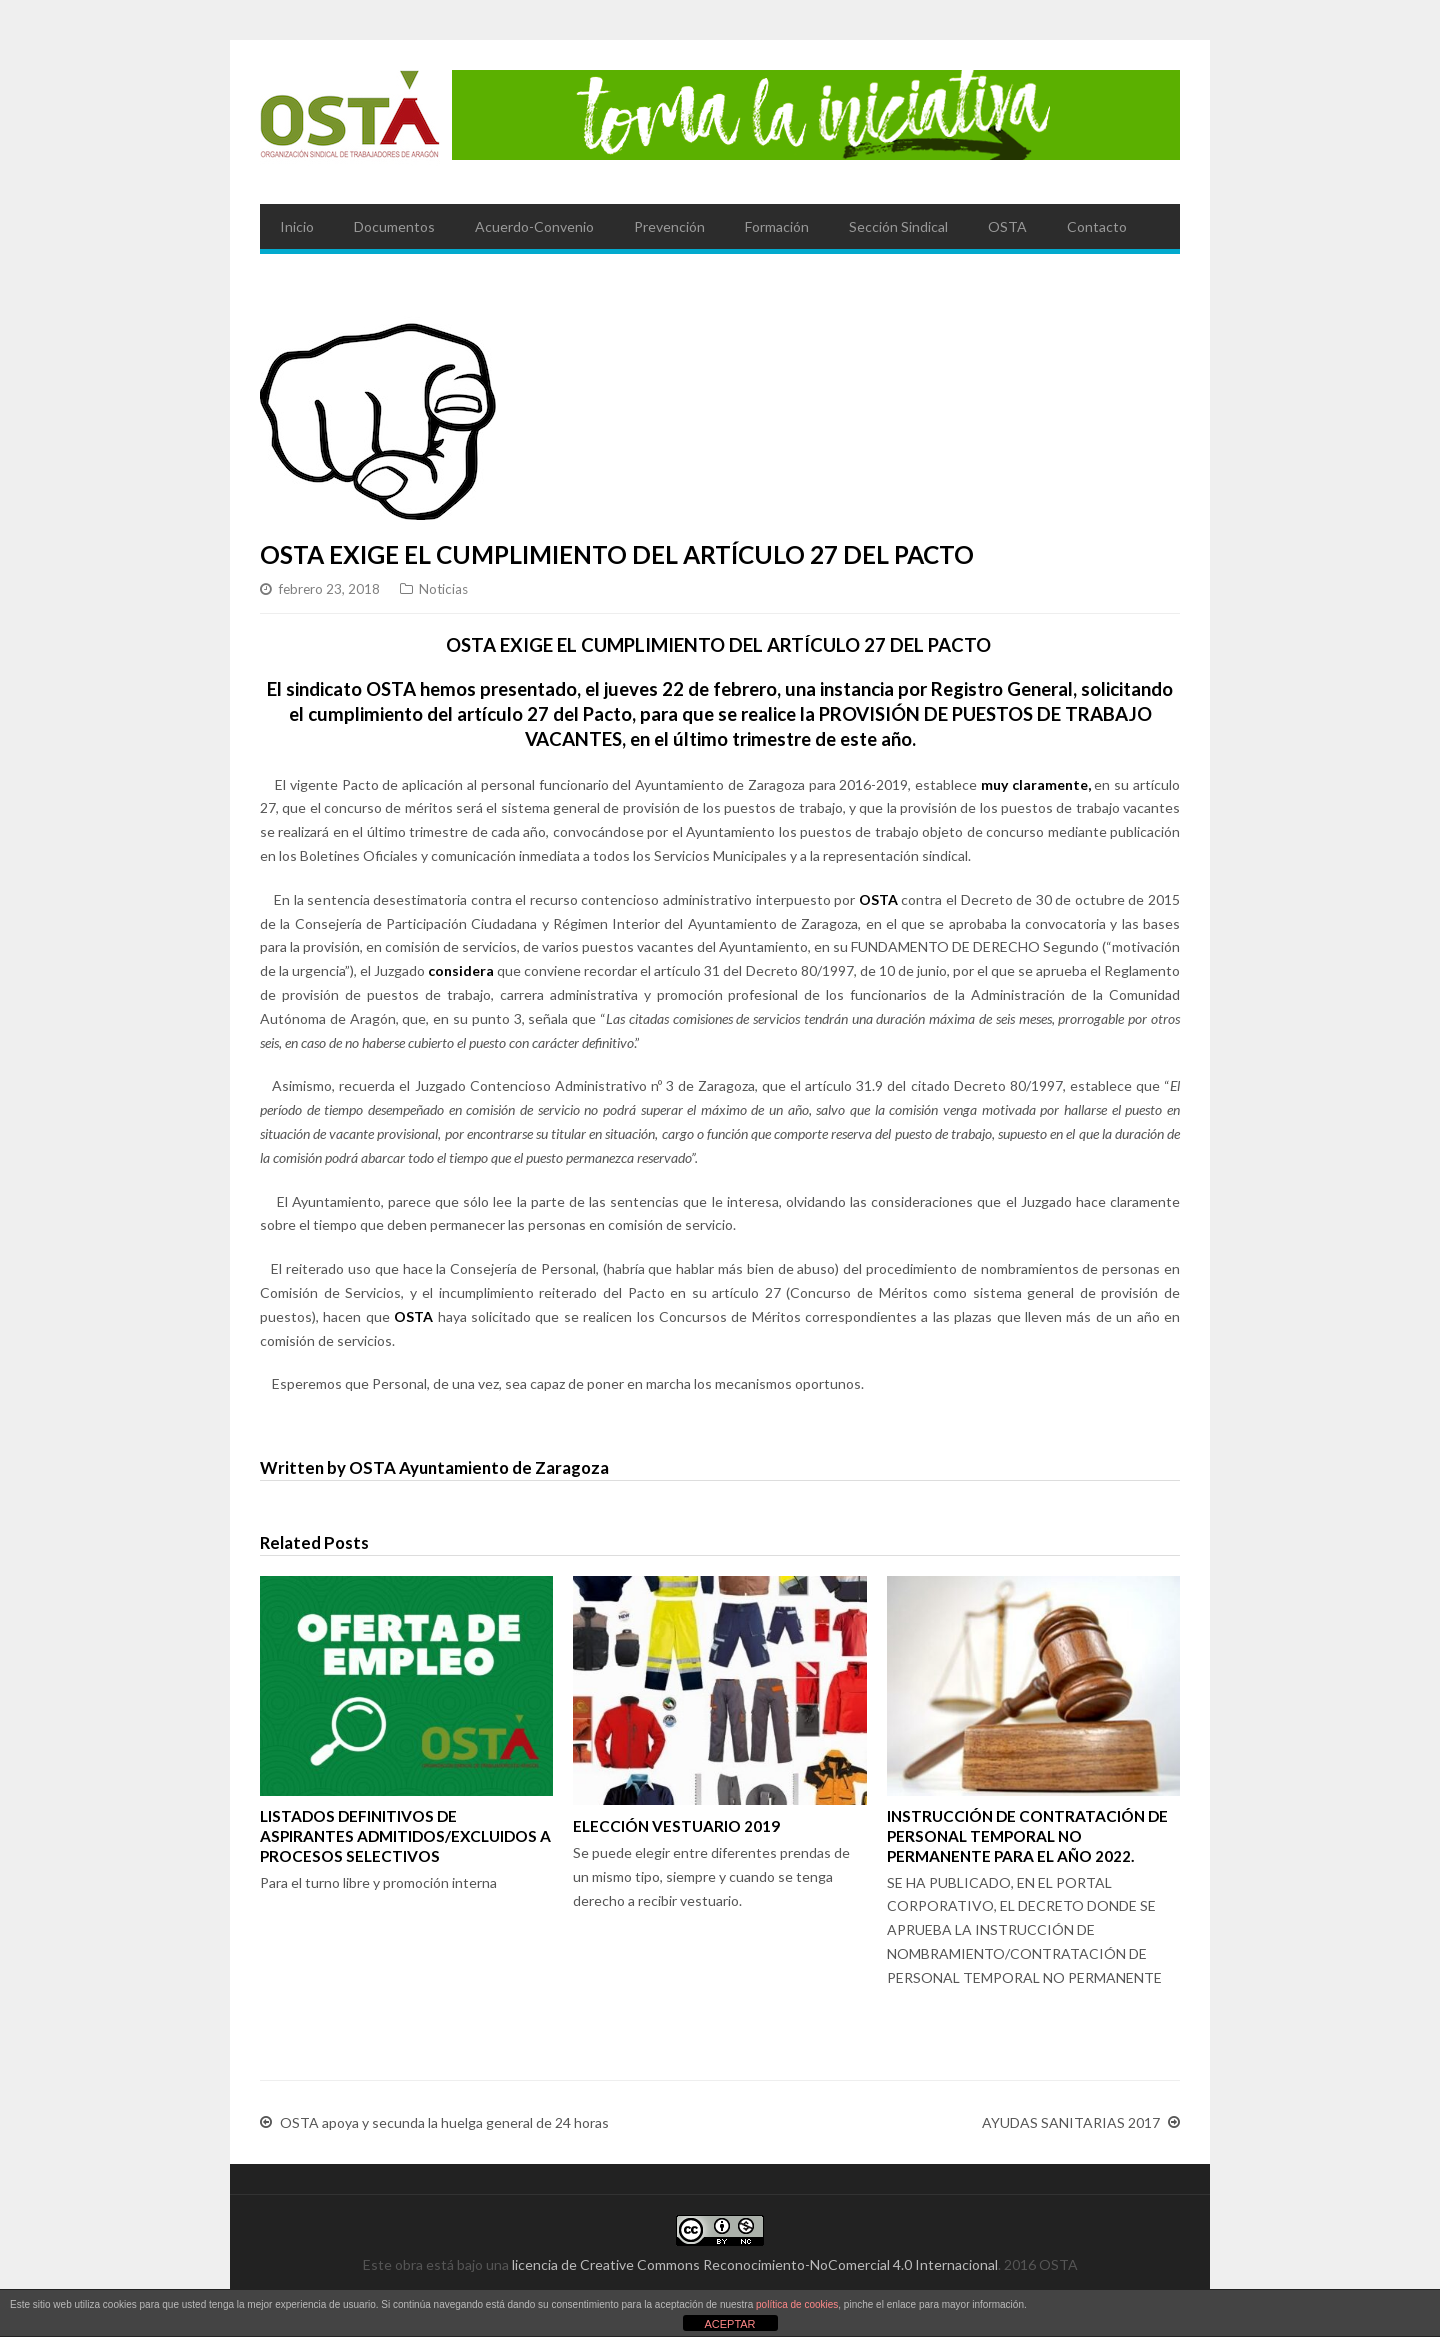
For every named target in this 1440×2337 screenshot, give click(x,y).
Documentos (394, 226)
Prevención (669, 226)
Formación (777, 226)
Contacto (1097, 226)
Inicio (297, 226)
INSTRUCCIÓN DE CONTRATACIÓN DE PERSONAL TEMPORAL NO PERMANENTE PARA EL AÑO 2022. (1027, 1836)
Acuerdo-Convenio (534, 226)
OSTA (1007, 226)
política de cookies (797, 2304)
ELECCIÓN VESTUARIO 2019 (676, 1826)
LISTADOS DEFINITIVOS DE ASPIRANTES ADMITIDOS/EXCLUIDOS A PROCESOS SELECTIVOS (405, 1836)
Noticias (443, 589)
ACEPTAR (729, 2324)
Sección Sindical (898, 226)
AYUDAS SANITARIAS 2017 (1071, 2123)
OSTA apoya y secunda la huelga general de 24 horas (444, 2123)
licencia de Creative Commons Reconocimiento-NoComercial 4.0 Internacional (755, 2264)
